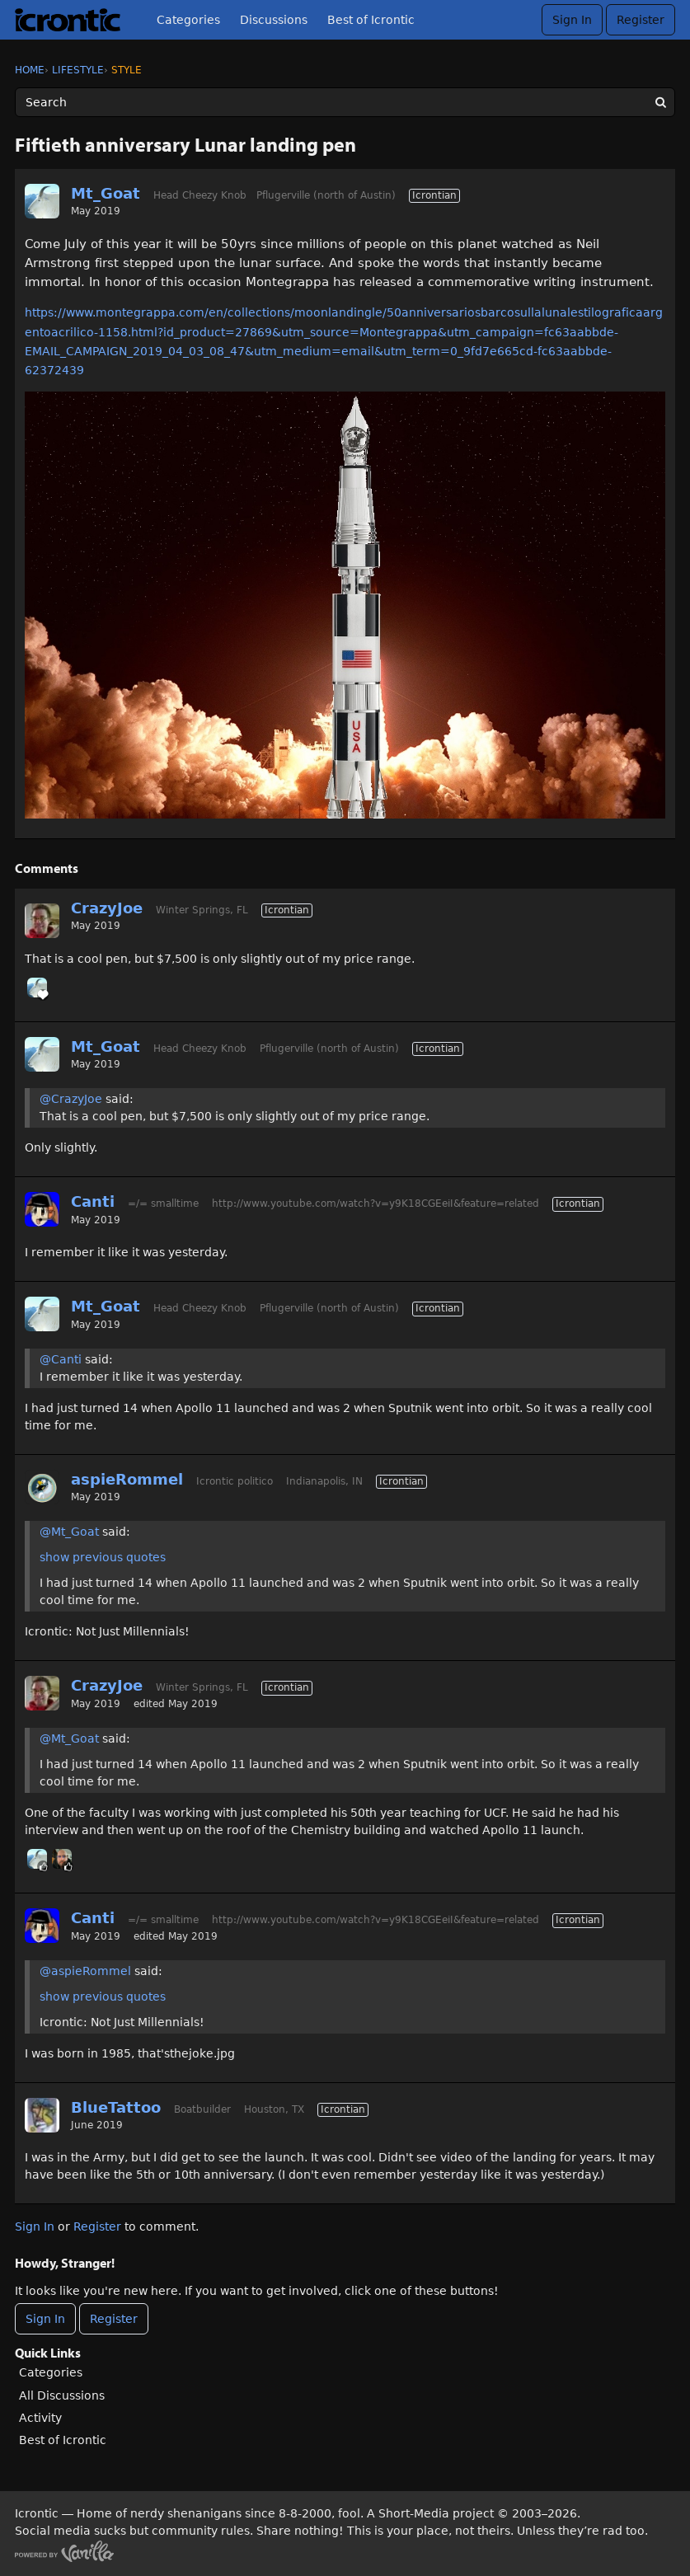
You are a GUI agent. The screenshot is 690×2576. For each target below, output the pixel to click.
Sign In (572, 19)
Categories (188, 19)
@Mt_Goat (69, 1531)
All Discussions (62, 2395)
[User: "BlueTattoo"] (42, 2115)
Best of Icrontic (371, 19)
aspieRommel (127, 1479)
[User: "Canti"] (42, 1209)
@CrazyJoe (71, 1098)
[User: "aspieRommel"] (42, 1487)
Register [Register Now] (114, 2318)
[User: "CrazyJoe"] (42, 920)
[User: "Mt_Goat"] (42, 201)
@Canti (61, 1359)
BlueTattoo (116, 2107)
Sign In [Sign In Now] (45, 2318)
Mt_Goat (105, 193)
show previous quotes (103, 1557)
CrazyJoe (107, 908)
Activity (40, 2417)
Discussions (273, 19)
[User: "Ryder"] (62, 1859)
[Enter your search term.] (345, 102)
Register (640, 19)
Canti (93, 1201)
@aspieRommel (85, 1971)
